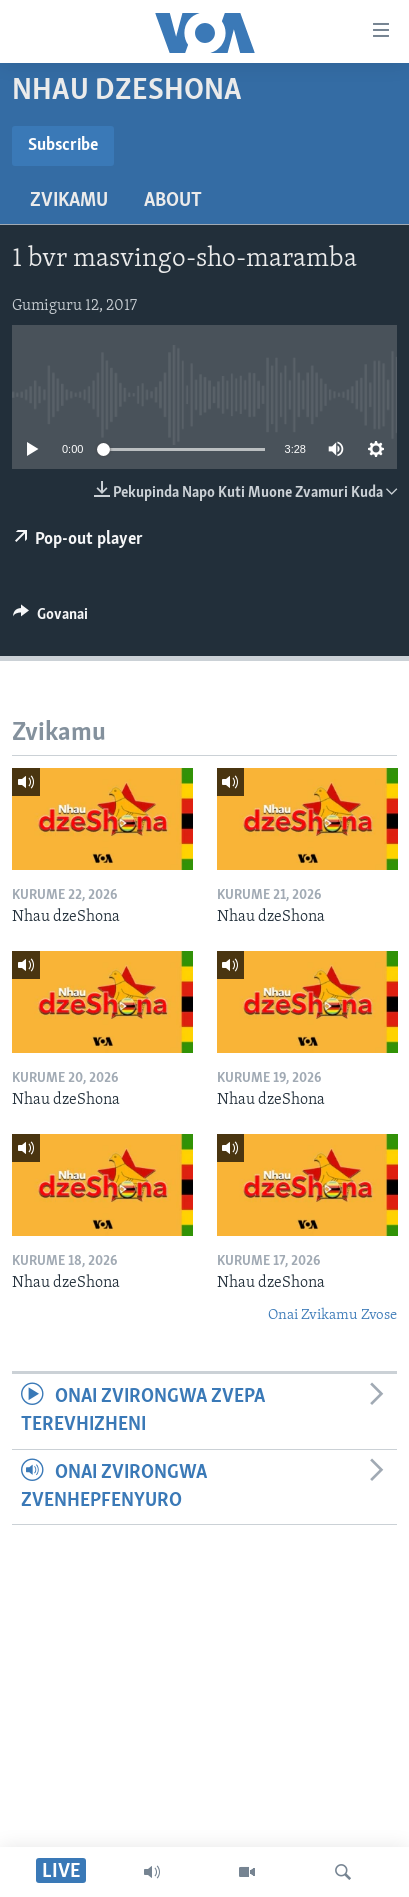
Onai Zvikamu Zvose (332, 1315)
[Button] (50, 619)
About (173, 201)
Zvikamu (69, 201)
